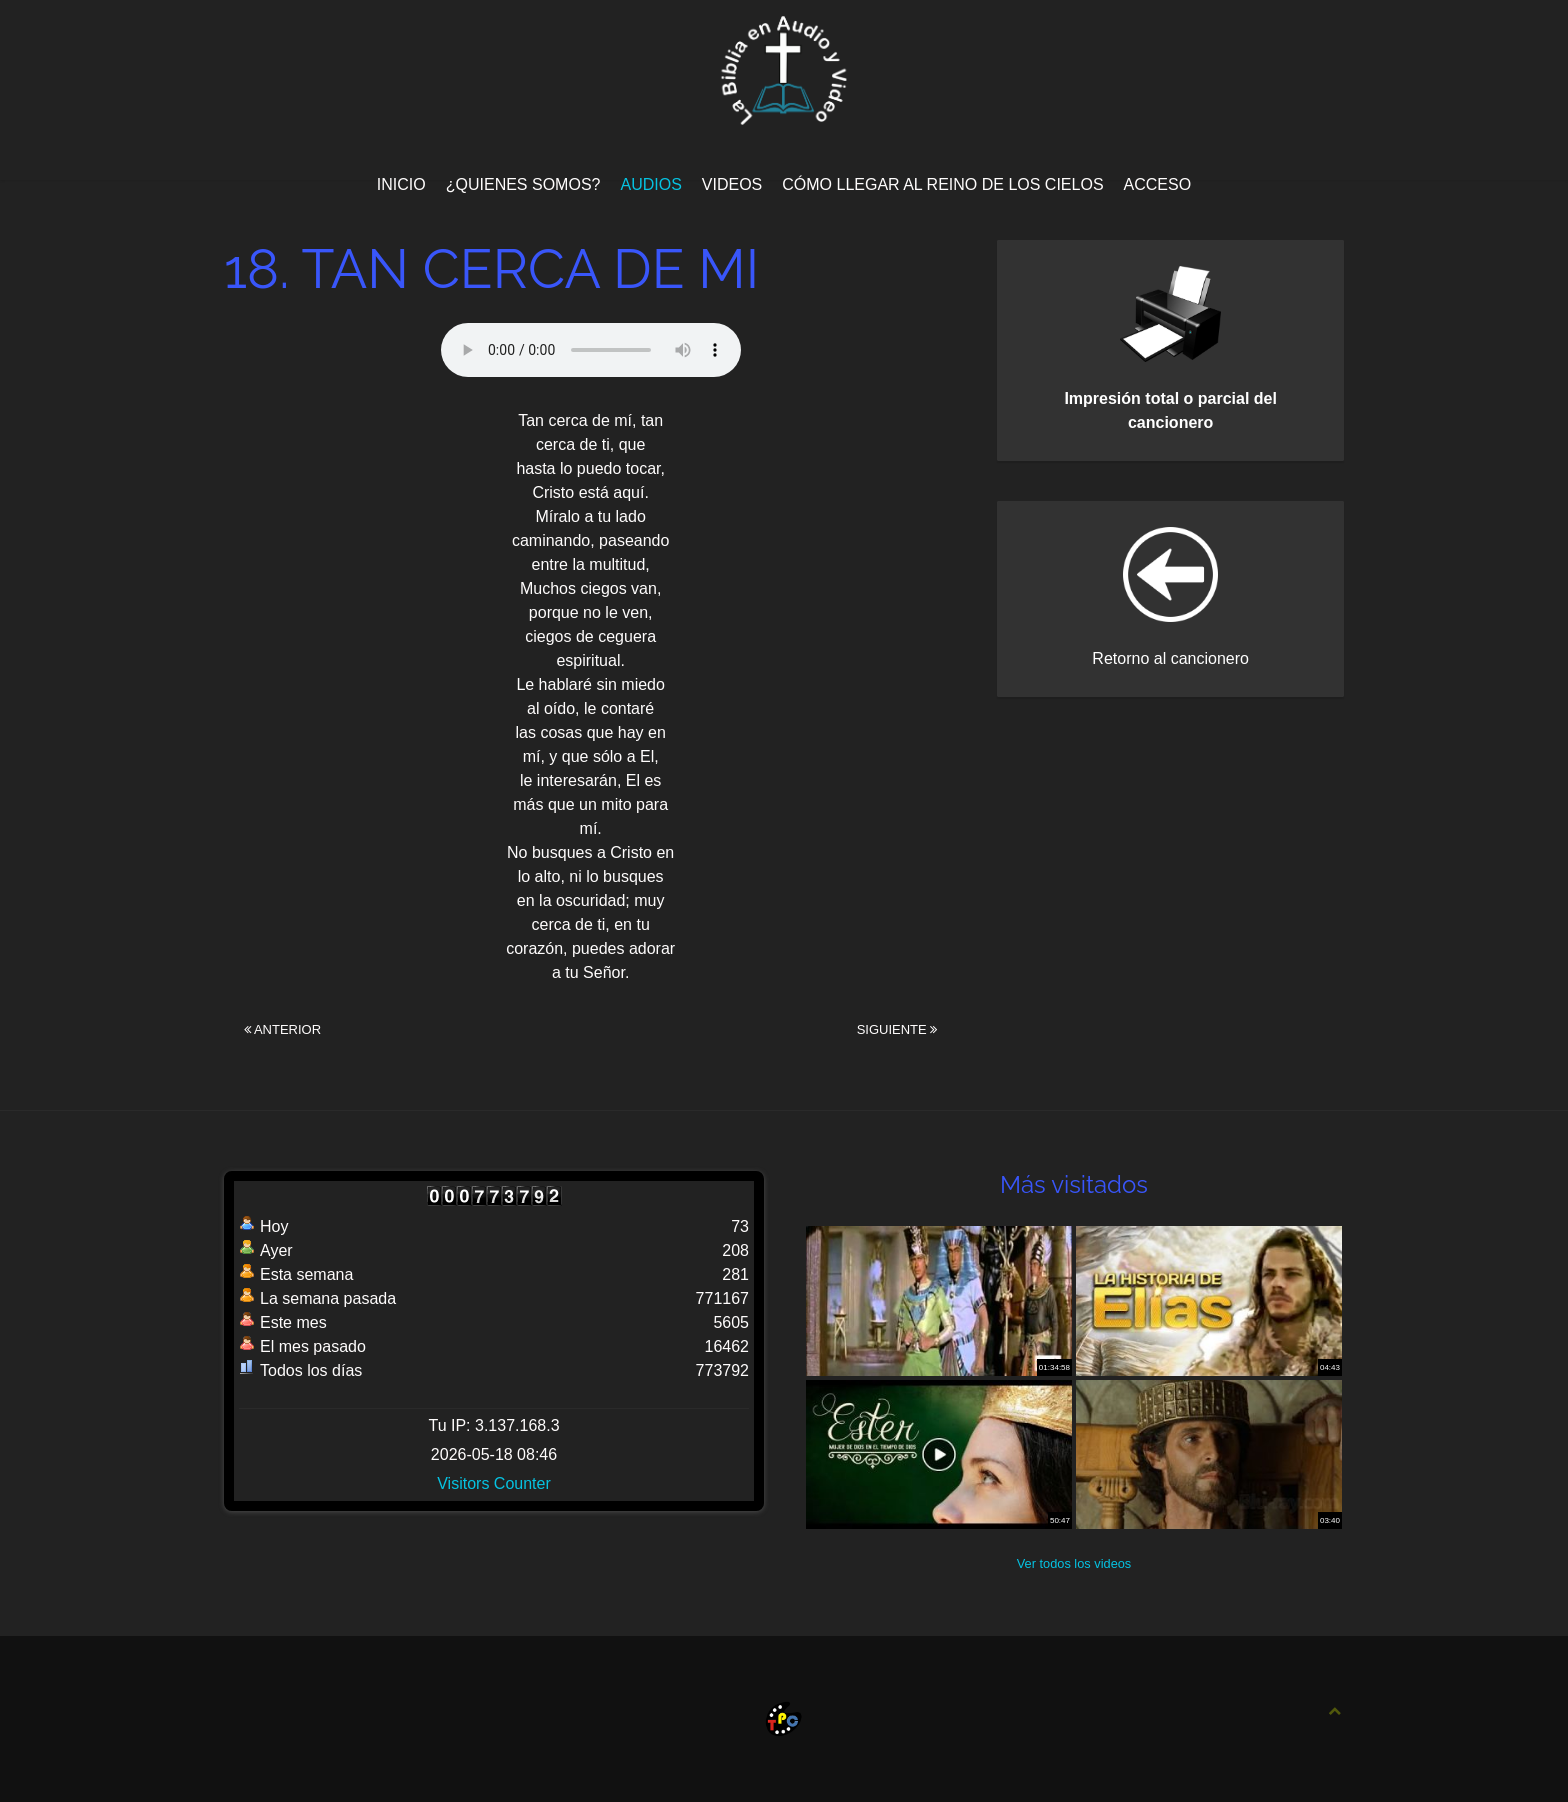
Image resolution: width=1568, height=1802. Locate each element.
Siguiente (897, 1029)
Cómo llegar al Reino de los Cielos (942, 184)
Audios (650, 184)
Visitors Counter (494, 1483)
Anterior (282, 1029)
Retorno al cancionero (1170, 658)
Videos (732, 184)
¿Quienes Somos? (523, 184)
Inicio (401, 184)
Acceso (1158, 184)
